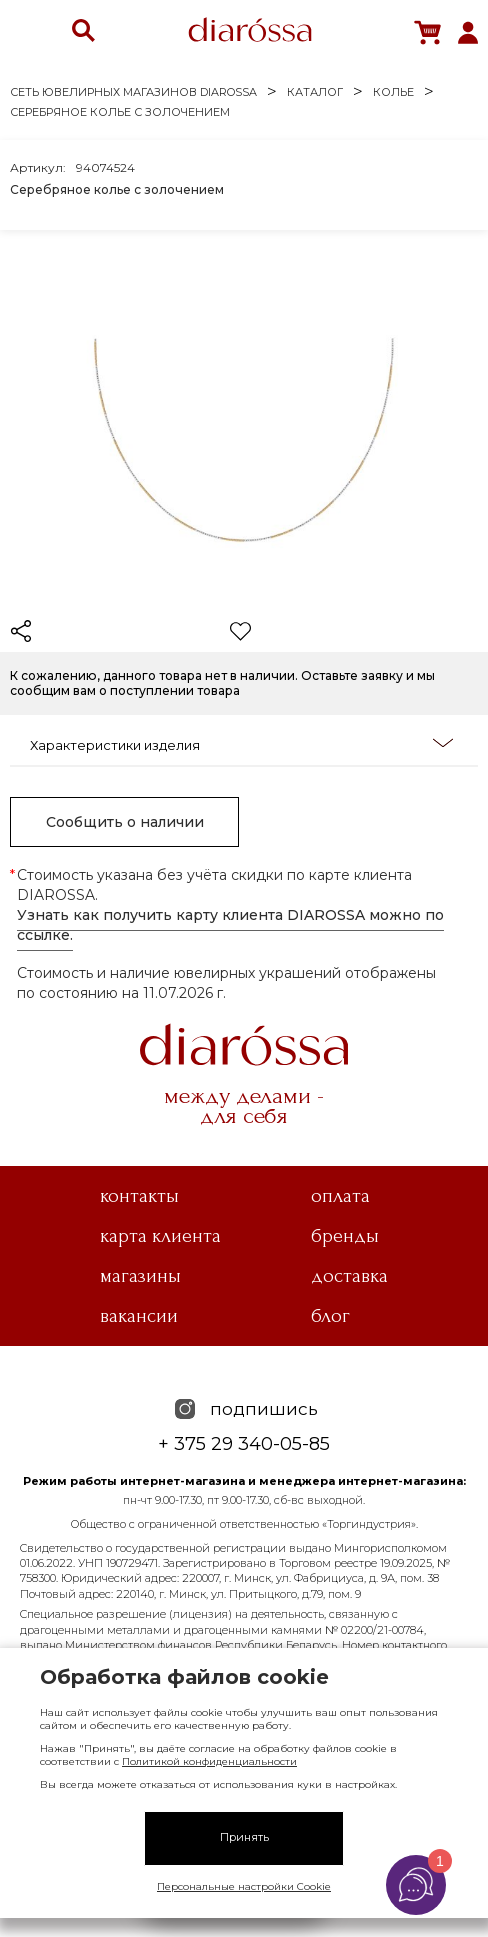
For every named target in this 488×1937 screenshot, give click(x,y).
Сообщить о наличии (125, 822)
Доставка (349, 1276)
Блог (330, 1316)
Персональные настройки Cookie (244, 1886)
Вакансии (139, 1316)
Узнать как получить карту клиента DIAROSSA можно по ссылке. (230, 925)
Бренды (345, 1236)
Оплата (340, 1196)
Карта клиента (160, 1236)
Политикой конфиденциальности (209, 1761)
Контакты (139, 1196)
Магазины (140, 1276)
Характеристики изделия (241, 744)
